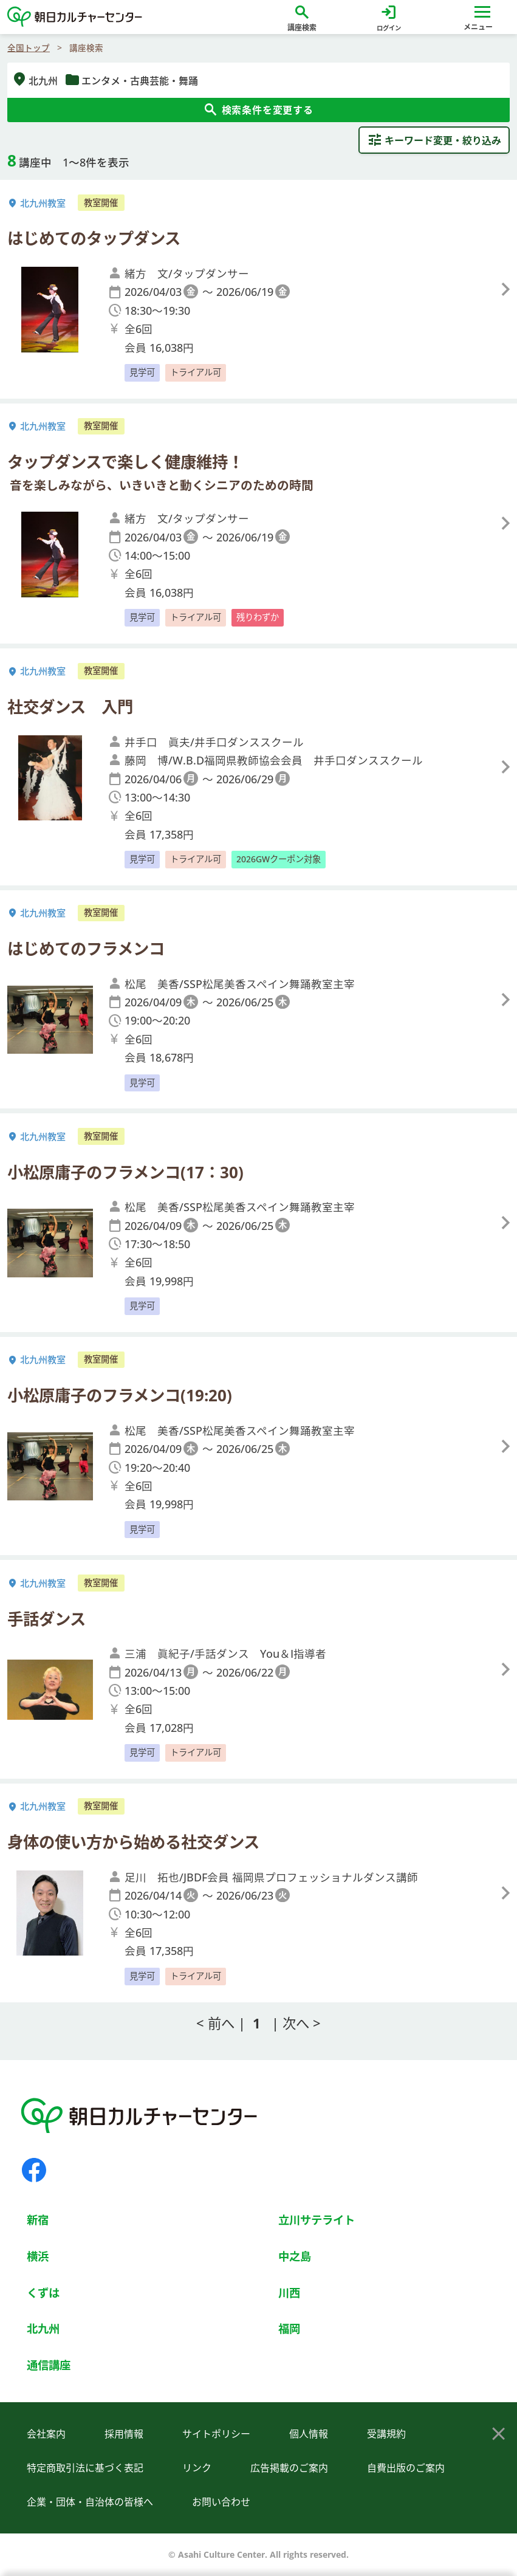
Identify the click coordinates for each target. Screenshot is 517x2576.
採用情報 (123, 2433)
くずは (43, 2292)
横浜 (38, 2256)
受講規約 (386, 2433)
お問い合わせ (221, 2502)
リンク (196, 2468)
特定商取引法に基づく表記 (85, 2468)
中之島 (294, 2256)
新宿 (38, 2219)
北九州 (43, 2328)
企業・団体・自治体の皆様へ (90, 2502)
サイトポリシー (216, 2433)
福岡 (289, 2328)
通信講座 (48, 2364)
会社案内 (46, 2433)
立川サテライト (316, 2219)
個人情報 (308, 2433)
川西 (289, 2292)
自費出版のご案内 (406, 2468)
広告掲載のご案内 (289, 2468)
